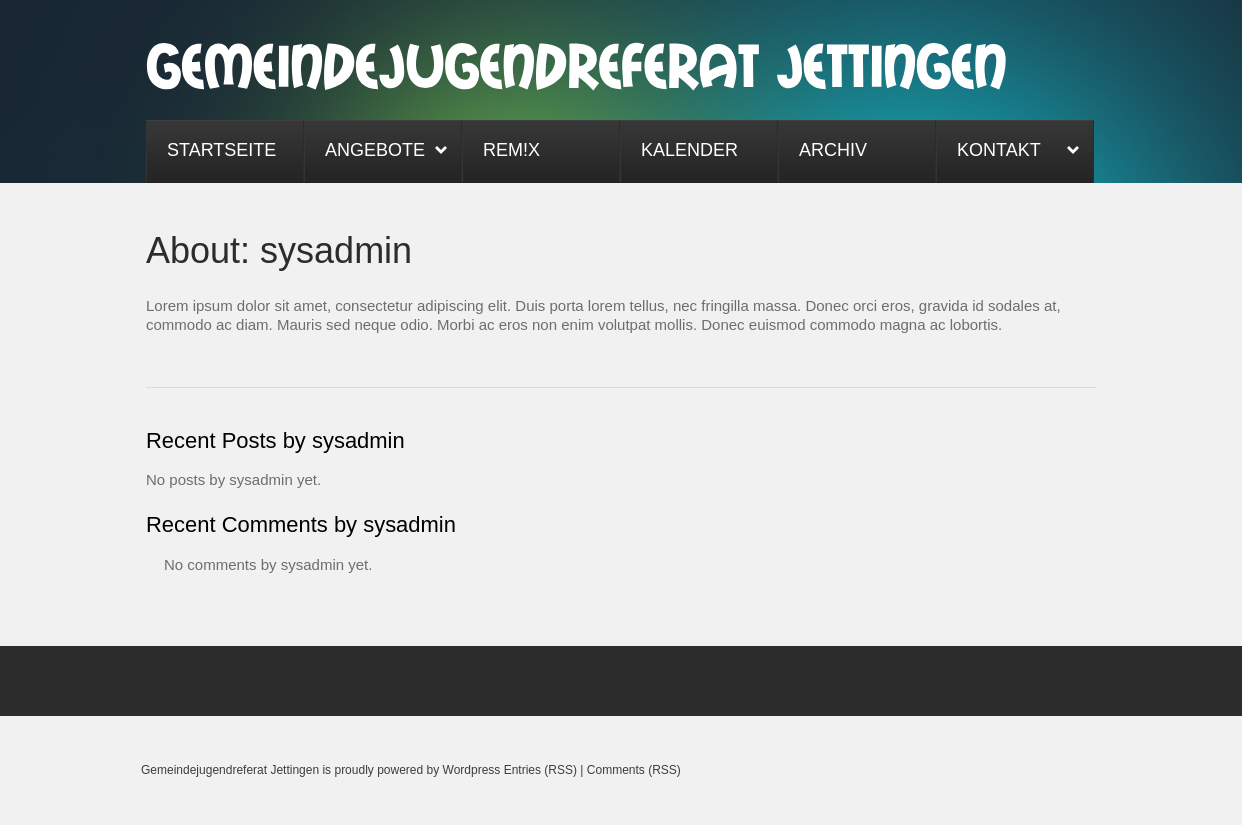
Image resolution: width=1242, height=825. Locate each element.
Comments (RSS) (634, 770)
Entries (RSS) (540, 770)
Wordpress (472, 770)
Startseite (221, 150)
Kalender (689, 150)
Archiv (833, 150)
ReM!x (511, 150)
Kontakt (1008, 152)
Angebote (376, 152)
